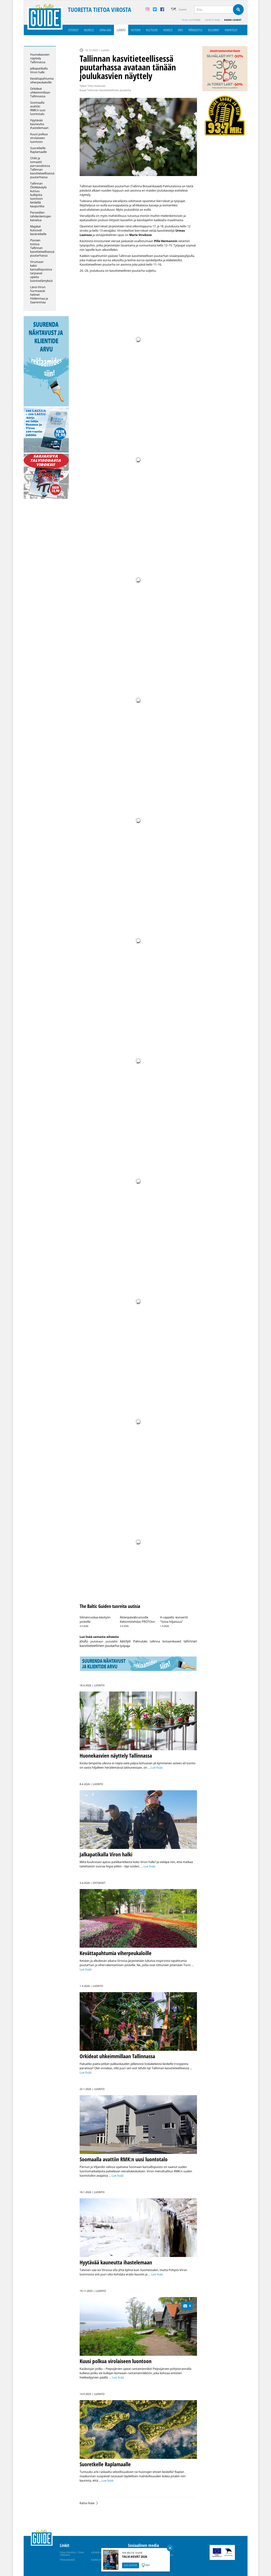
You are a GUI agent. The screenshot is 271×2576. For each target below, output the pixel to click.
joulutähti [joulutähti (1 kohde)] (112, 1641)
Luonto (121, 30)
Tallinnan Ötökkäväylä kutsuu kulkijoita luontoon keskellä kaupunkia (38, 194)
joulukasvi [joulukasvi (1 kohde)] (96, 1641)
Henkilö (167, 30)
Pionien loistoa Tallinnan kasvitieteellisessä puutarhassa (42, 247)
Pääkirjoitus (195, 30)
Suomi (183, 9)
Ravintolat (231, 30)
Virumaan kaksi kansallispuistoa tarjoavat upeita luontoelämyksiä (41, 271)
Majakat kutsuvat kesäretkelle (38, 230)
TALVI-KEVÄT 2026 (134, 2557)
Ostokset (73, 30)
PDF (148, 2565)
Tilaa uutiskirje (191, 19)
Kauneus (89, 30)
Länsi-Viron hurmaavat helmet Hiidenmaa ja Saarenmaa (39, 294)
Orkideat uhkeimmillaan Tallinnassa (40, 92)
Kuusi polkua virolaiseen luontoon (39, 138)
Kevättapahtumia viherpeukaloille (42, 80)
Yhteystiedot (67, 2559)
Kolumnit (213, 30)
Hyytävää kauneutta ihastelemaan (39, 124)
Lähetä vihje (212, 19)
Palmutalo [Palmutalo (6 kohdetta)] (140, 1641)
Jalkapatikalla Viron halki (39, 70)
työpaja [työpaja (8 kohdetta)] (125, 1646)
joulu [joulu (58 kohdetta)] (84, 1641)
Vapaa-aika (105, 30)
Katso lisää (87, 2503)
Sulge (170, 2548)
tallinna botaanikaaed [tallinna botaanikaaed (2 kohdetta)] (165, 1641)
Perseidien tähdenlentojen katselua (40, 216)
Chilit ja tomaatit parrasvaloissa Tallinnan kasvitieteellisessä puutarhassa (42, 167)
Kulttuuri (152, 30)
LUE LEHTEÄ (130, 2565)
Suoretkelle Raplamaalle (38, 150)
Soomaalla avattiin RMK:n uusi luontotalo (37, 108)
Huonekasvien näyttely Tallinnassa (39, 58)
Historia (136, 30)
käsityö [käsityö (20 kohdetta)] (125, 1641)
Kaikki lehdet (233, 19)
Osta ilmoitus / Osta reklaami (72, 2554)
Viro (180, 30)
